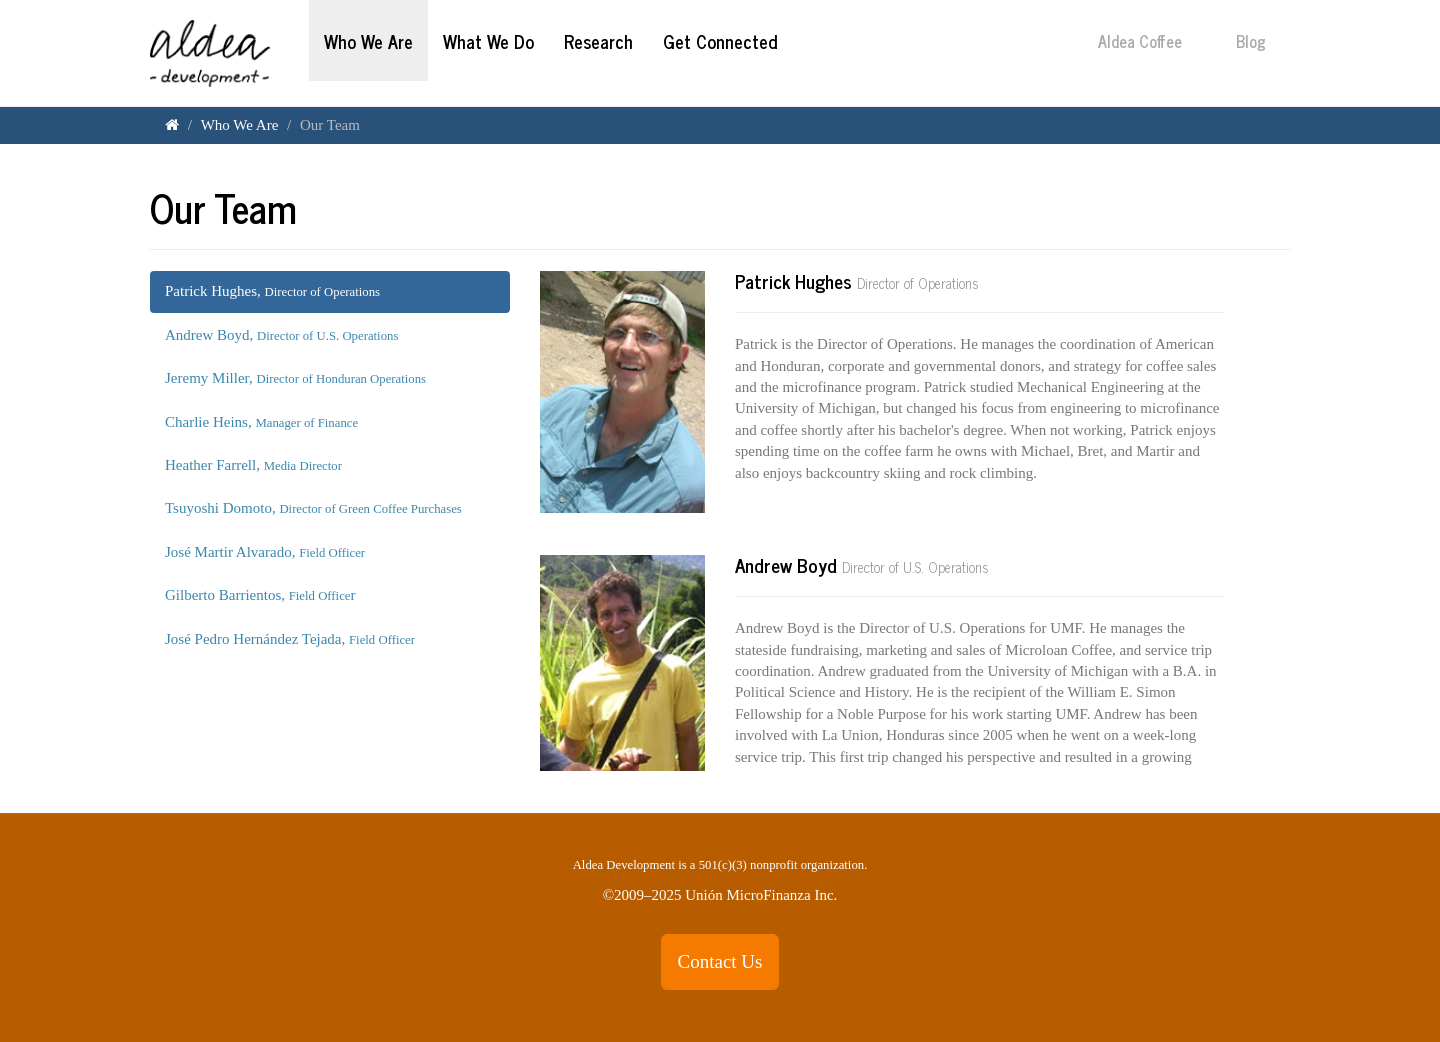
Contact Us (720, 961)
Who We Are (368, 41)
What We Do (488, 41)
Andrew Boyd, (281, 335)
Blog (1263, 41)
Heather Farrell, (253, 465)
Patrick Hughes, (272, 291)
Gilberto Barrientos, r (260, 595)
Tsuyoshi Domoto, (313, 508)
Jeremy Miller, (295, 378)
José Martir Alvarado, (265, 552)
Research (598, 41)
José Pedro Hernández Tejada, (290, 639)
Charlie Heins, (261, 422)
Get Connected (720, 41)
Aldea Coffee (1152, 41)
